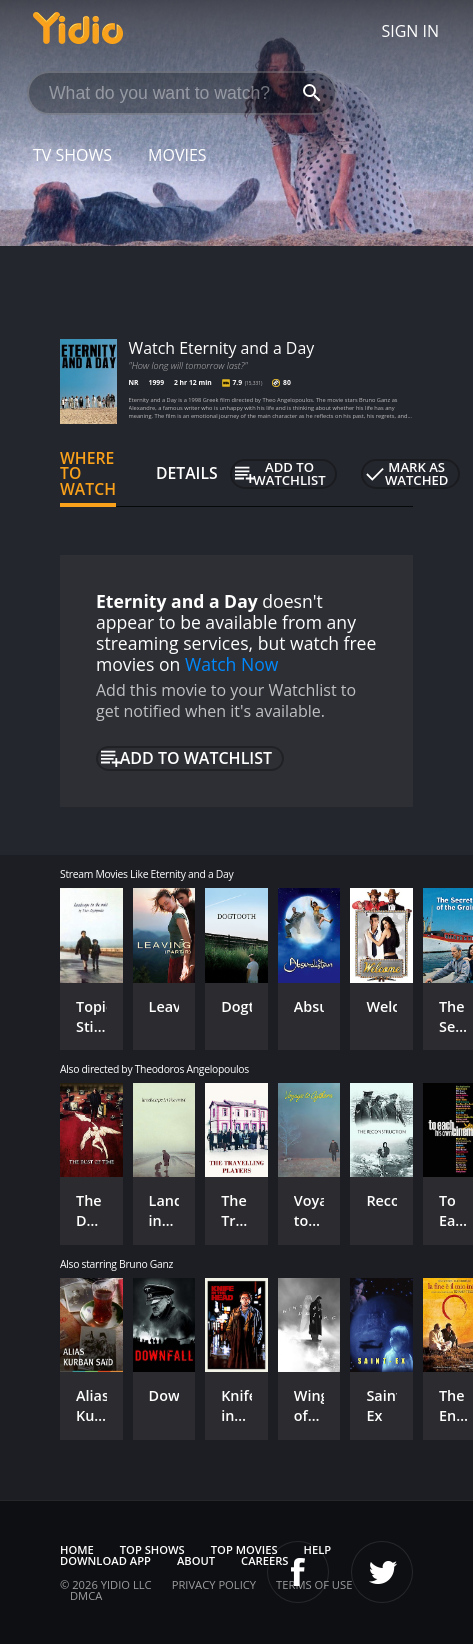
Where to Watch (88, 474)
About (196, 1560)
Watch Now (232, 664)
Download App (105, 1560)
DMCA (86, 1595)
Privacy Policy (214, 1584)
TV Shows (72, 155)
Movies (177, 155)
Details (187, 473)
